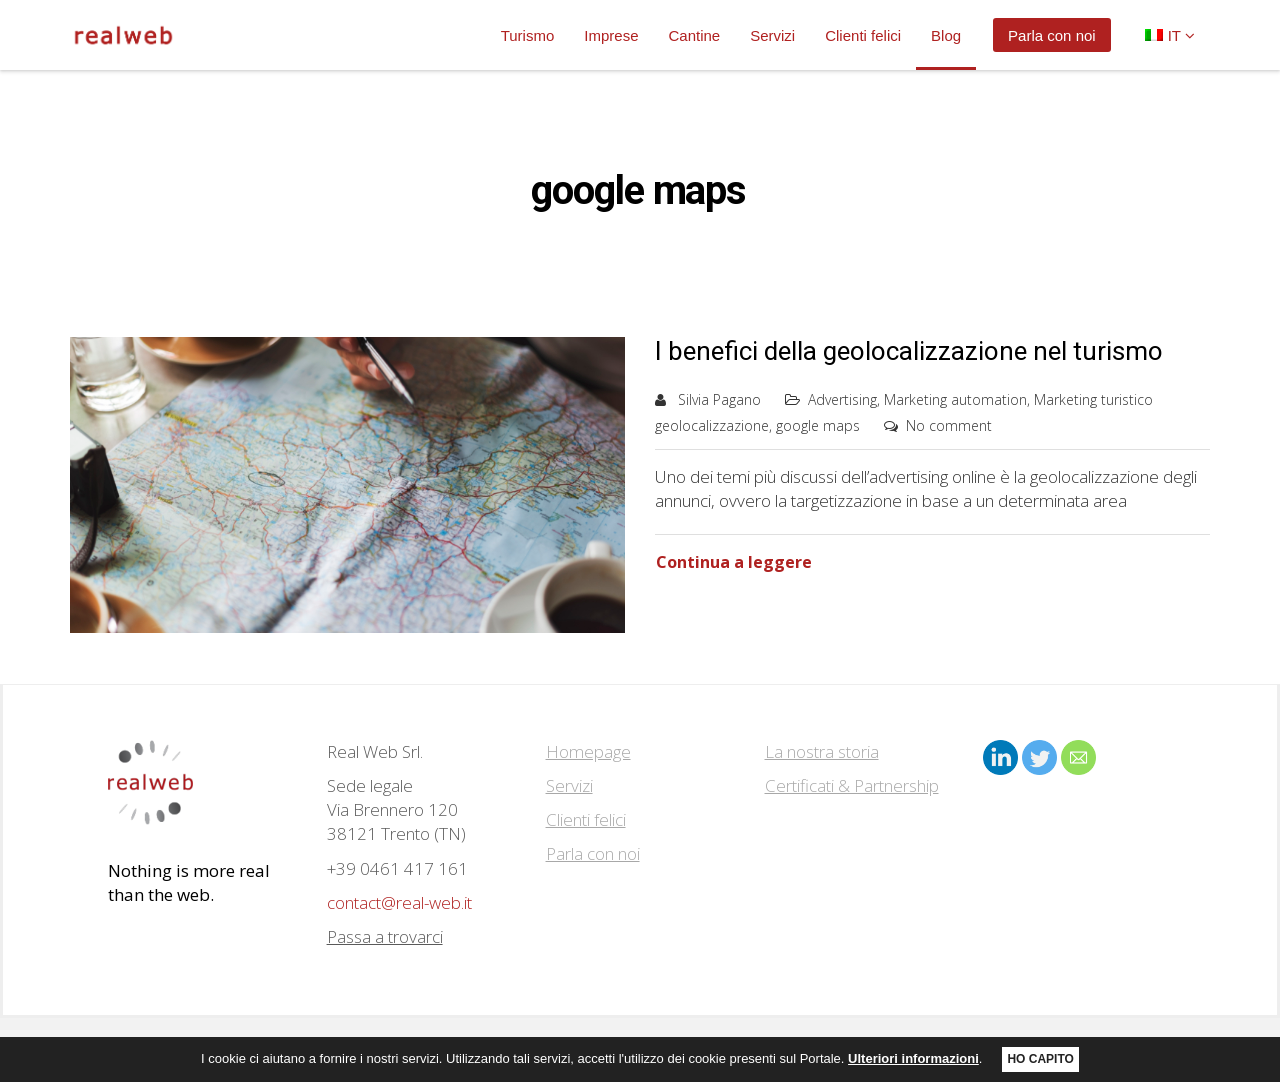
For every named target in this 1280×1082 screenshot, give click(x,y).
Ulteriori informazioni (913, 1058)
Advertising (842, 399)
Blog (946, 35)
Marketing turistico (1093, 399)
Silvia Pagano (719, 399)
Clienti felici (863, 35)
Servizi (772, 35)
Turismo (528, 35)
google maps (818, 425)
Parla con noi (1052, 35)
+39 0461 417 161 (397, 868)
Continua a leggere (734, 562)
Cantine (694, 35)
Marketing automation (955, 399)
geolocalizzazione (712, 425)
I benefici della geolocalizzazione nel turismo (909, 351)
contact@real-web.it (399, 902)
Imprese (611, 35)
